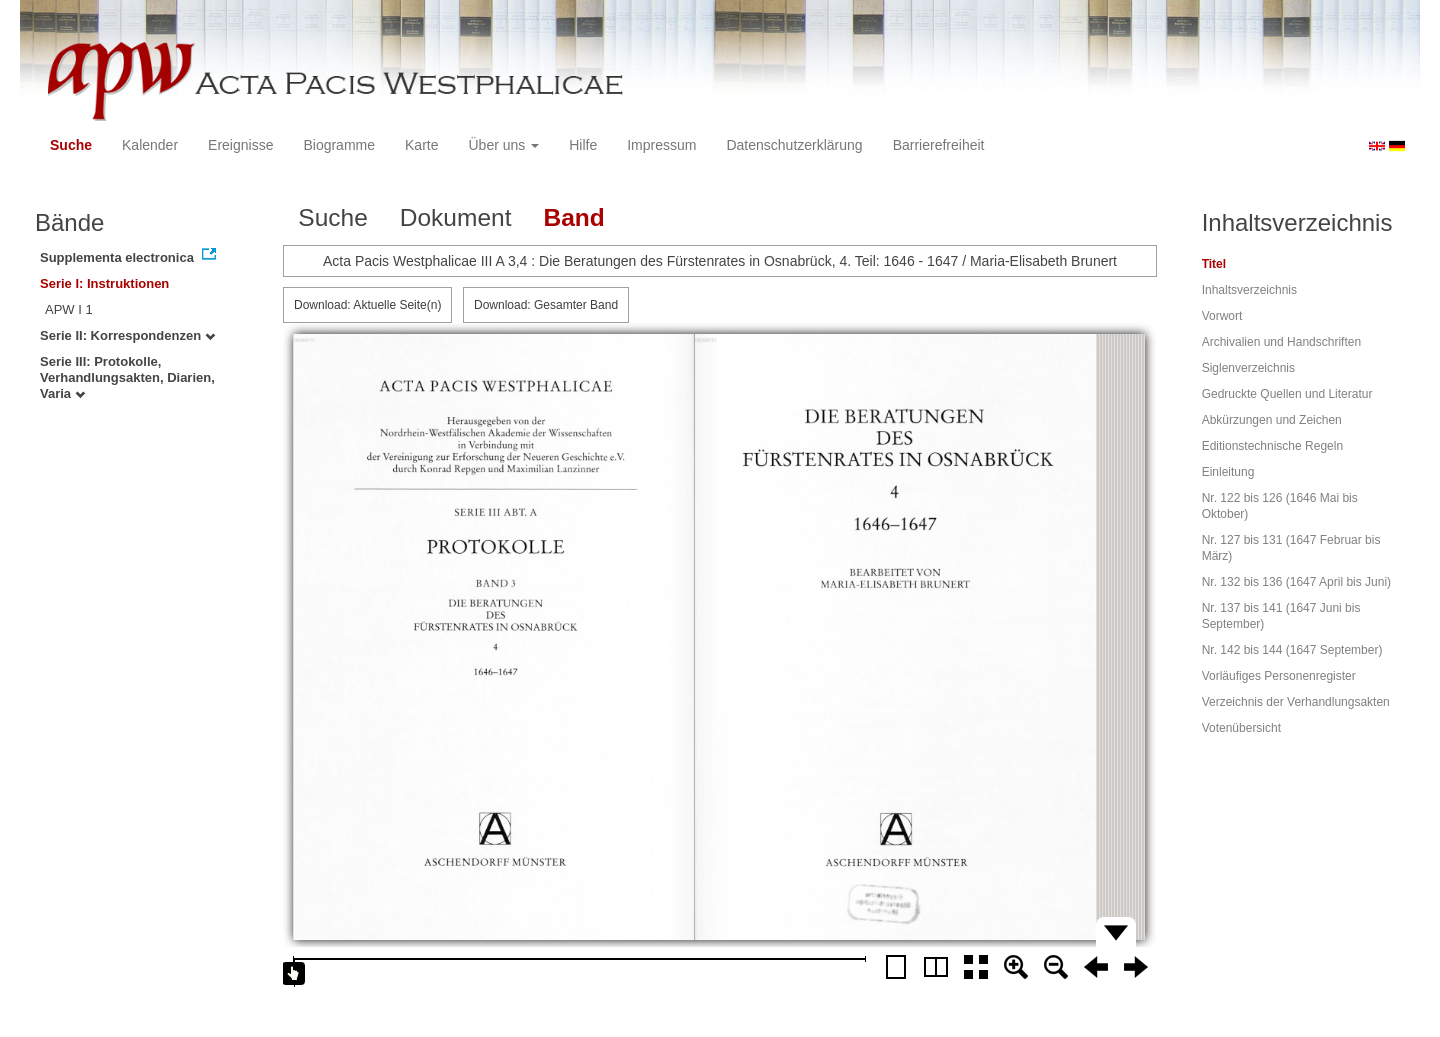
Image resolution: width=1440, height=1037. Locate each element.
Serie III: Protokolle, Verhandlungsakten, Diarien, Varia (127, 377)
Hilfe (583, 145)
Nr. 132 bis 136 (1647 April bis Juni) (1296, 582)
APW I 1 (69, 309)
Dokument (456, 217)
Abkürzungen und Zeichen (1272, 420)
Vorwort (1222, 316)
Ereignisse (240, 145)
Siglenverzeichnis (1248, 368)
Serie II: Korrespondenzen (127, 335)
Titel (1214, 264)
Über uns (504, 145)
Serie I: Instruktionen (104, 283)
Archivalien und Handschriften (1281, 342)
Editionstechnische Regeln (1272, 446)
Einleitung (1228, 472)
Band (573, 217)
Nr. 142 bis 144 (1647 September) (1292, 650)
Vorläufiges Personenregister (1279, 676)
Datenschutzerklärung (794, 145)
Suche (71, 145)
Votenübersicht (1241, 728)
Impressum (661, 145)
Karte (421, 145)
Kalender (150, 145)
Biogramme (339, 145)
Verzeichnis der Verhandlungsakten (1296, 702)
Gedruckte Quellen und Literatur (1287, 394)
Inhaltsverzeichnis (1249, 290)
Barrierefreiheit (939, 145)
